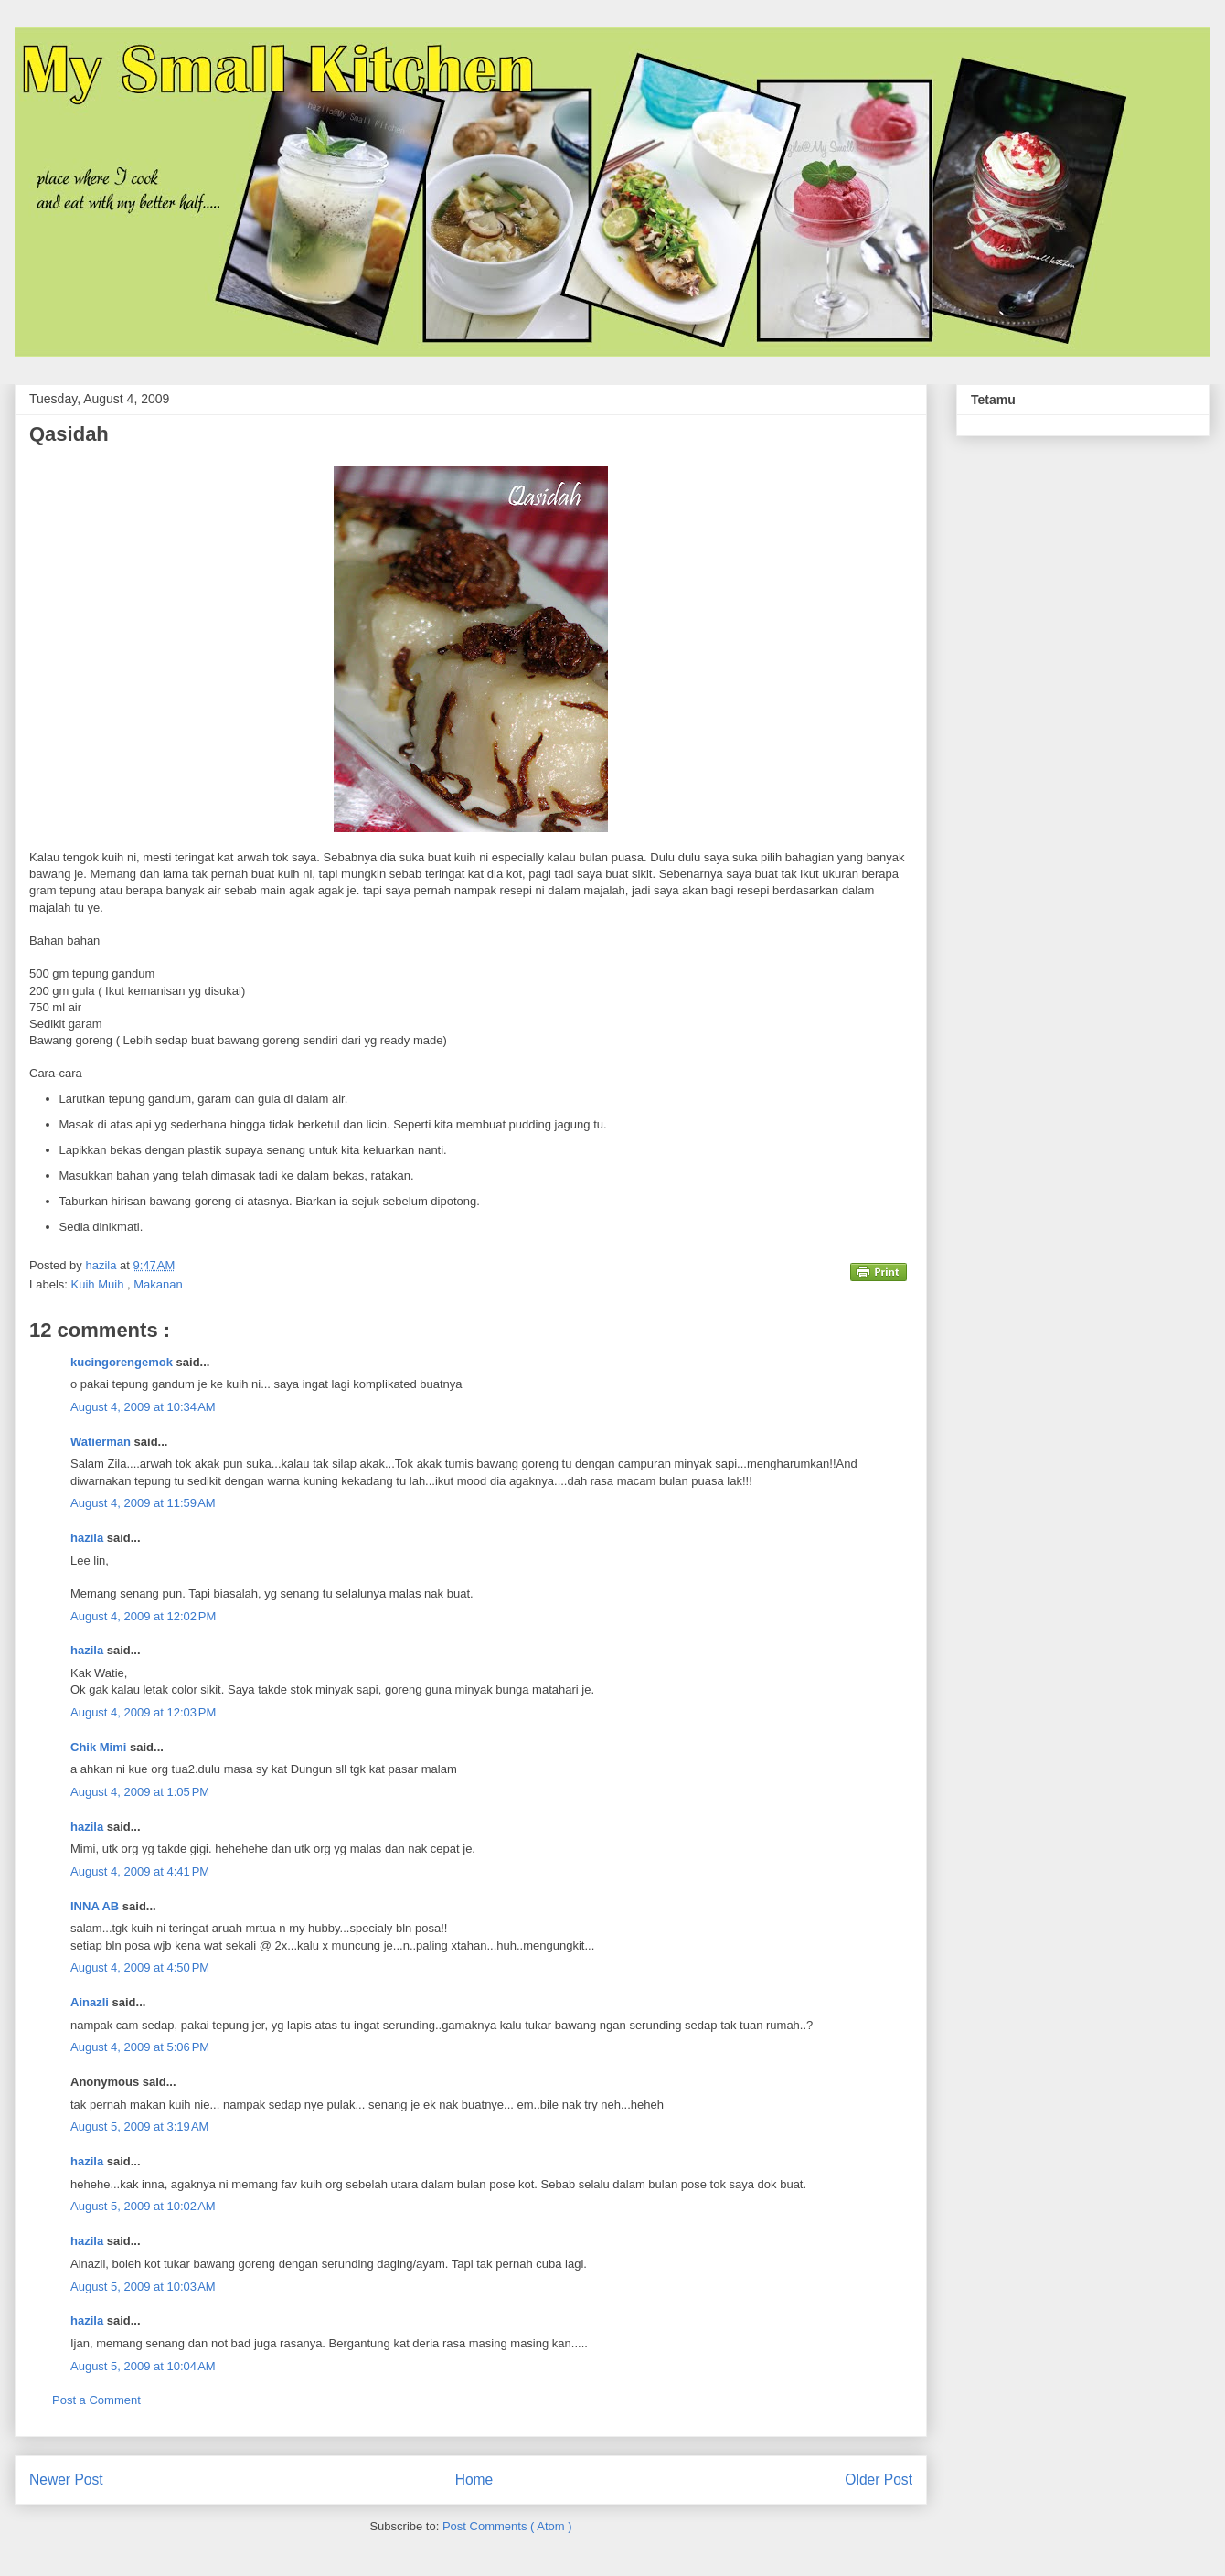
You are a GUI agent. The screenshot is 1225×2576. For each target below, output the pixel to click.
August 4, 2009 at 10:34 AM (143, 1407)
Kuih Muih (99, 1284)
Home (474, 2479)
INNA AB (96, 1906)
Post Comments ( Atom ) (507, 2526)
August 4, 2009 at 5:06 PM (139, 2047)
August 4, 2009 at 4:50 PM (139, 1967)
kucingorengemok (123, 1362)
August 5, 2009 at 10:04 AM (143, 2366)
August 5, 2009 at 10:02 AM (143, 2206)
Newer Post (66, 2479)
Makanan (157, 1284)
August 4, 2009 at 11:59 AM (143, 1503)
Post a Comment (96, 2400)
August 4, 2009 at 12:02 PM (143, 1616)
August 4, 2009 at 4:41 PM (139, 1871)
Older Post (878, 2479)
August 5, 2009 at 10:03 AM (143, 2286)
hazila (88, 1538)
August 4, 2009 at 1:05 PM (139, 1792)
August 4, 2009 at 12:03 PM (143, 1712)
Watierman (102, 1441)
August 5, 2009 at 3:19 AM (139, 2126)
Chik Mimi (100, 1747)
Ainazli (91, 2002)
